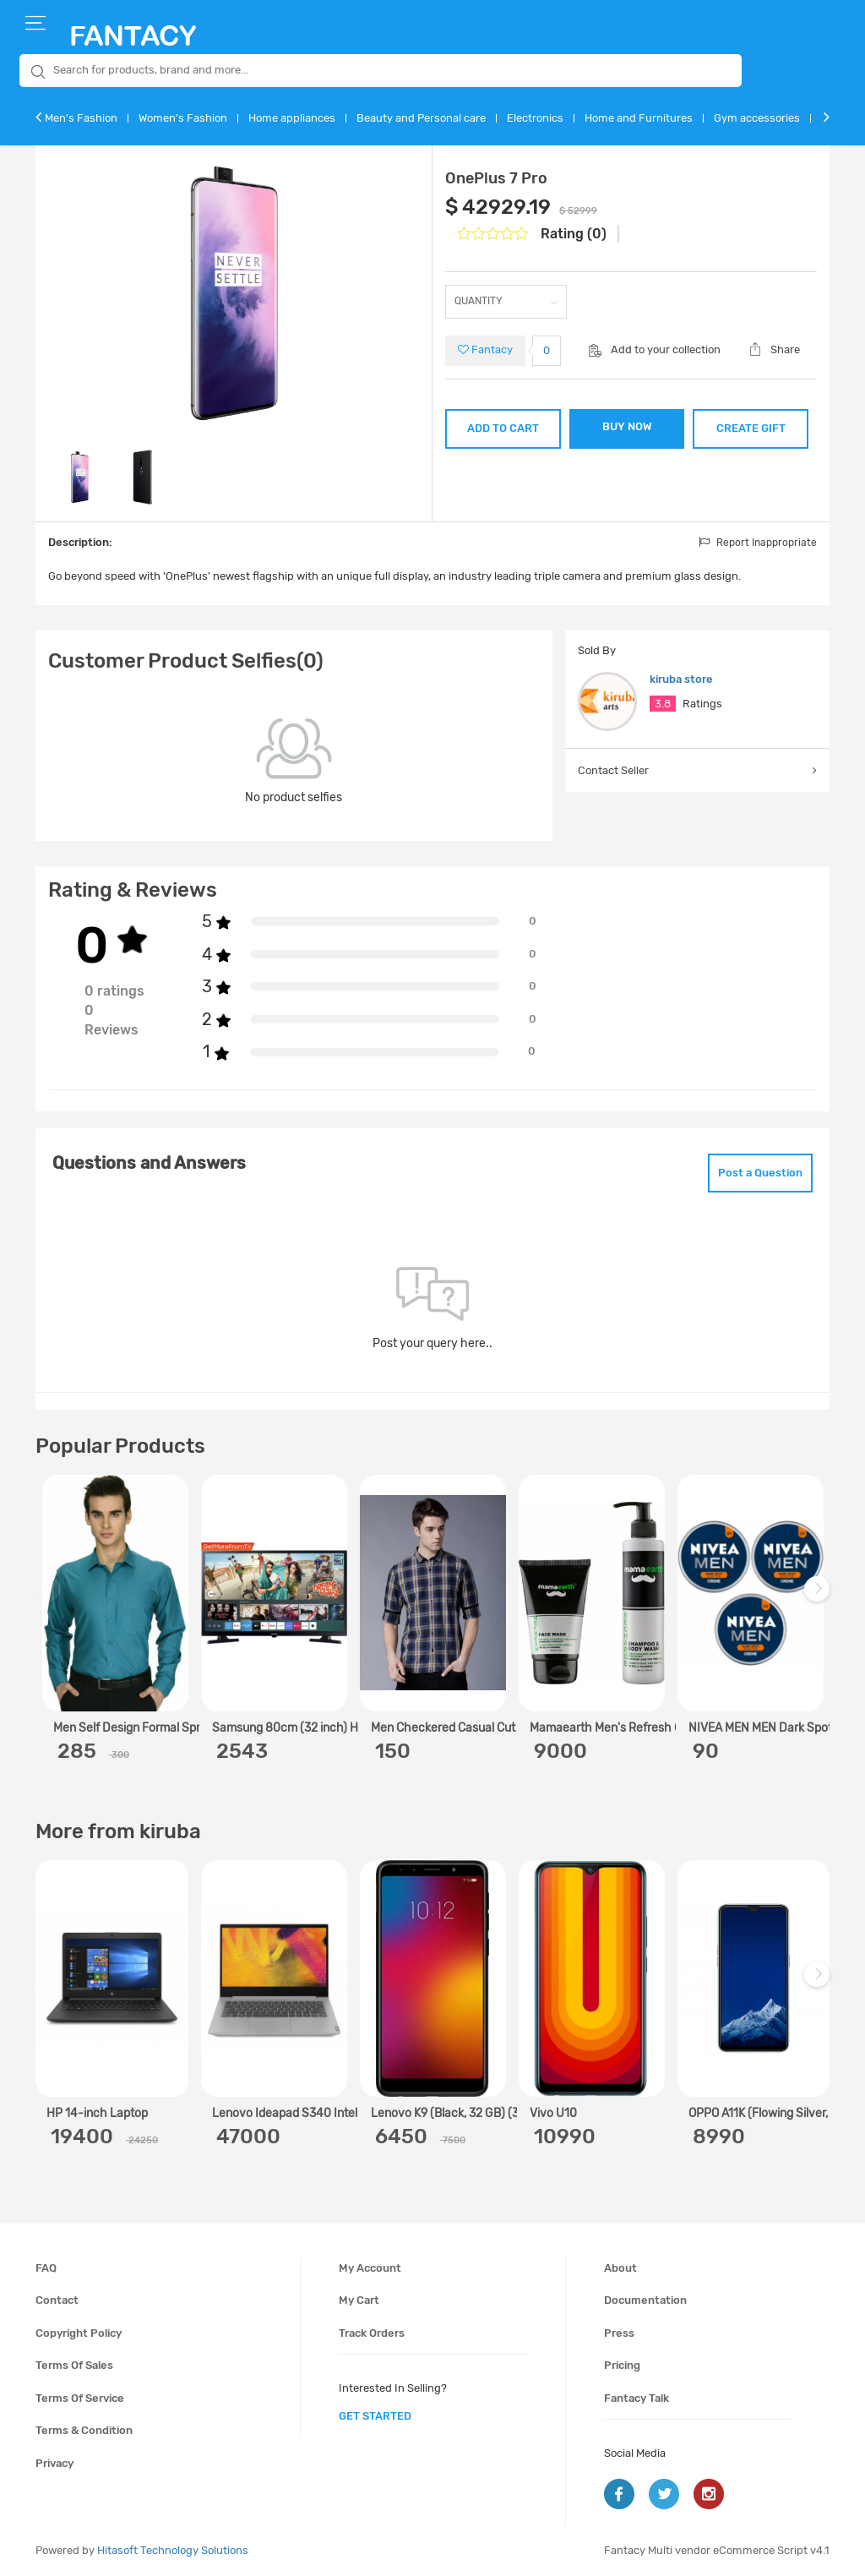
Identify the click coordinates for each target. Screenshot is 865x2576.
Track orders (372, 2333)
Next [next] (819, 1597)
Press (619, 2333)
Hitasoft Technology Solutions (172, 2550)
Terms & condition (84, 2430)
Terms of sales (74, 2365)
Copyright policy (78, 2333)
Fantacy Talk (636, 2398)
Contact (57, 2300)
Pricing (622, 2365)
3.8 (663, 703)
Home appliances (291, 118)
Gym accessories (757, 118)
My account (370, 2268)
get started (375, 2416)
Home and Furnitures (639, 118)
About (620, 2268)
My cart (359, 2300)
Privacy (54, 2463)
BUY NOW (627, 426)
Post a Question (760, 1172)
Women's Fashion (183, 118)
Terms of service (79, 2398)
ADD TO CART (503, 428)
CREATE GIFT (751, 428)
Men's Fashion (81, 118)
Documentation (645, 2300)
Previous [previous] (51, 1597)
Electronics (535, 118)
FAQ (46, 2268)
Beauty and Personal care (421, 118)
